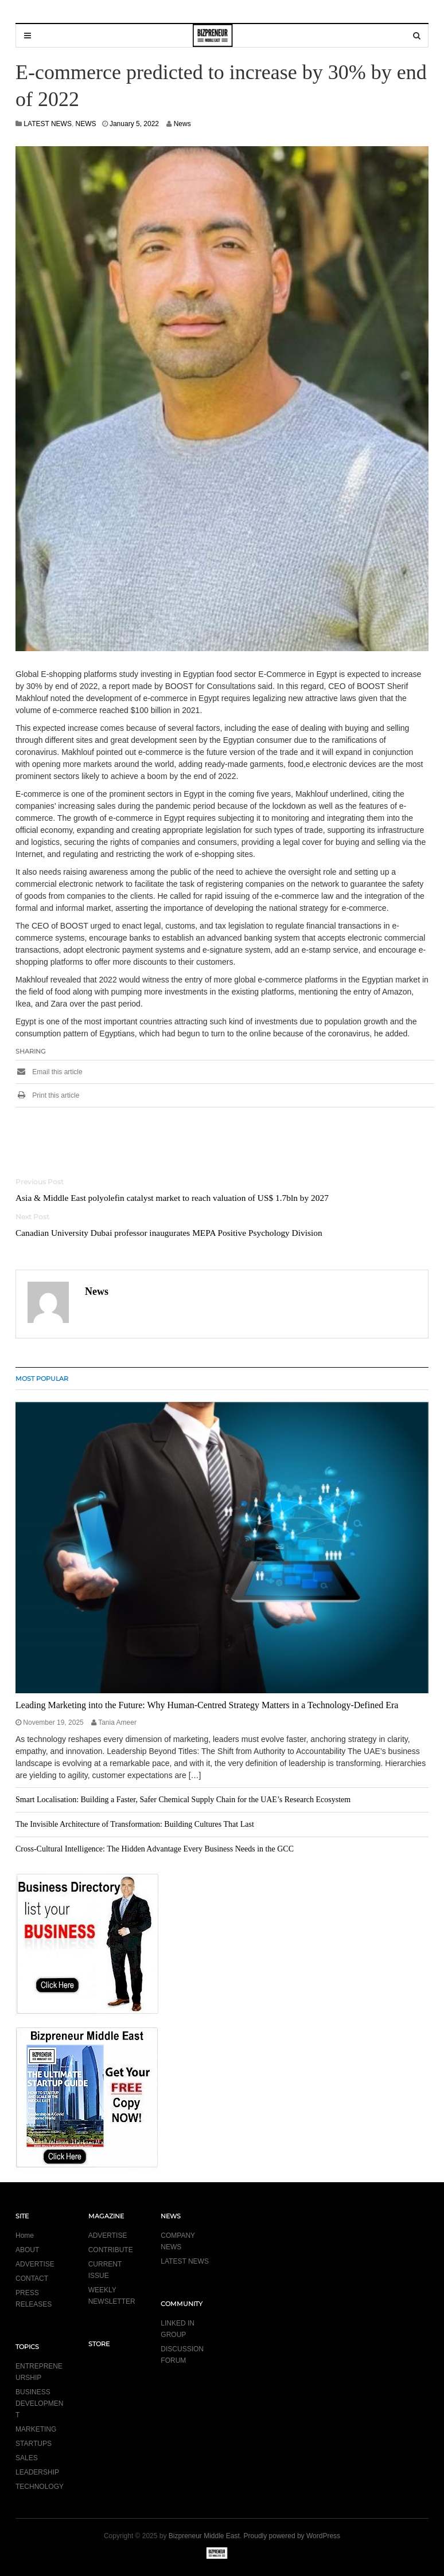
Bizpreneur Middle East (204, 2536)
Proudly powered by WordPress (292, 2536)
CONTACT (31, 2278)
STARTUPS (33, 2444)
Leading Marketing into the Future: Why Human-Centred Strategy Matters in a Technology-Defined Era (206, 1705)
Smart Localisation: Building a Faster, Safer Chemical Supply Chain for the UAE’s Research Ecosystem (182, 1799)
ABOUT (27, 2250)
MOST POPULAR (41, 1379)
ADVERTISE (34, 2264)
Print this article (47, 1095)
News (182, 124)
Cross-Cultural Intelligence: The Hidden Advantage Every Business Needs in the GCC (154, 1849)
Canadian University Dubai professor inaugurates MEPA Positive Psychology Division (168, 1233)
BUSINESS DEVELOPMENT (39, 2403)
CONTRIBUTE (110, 2250)
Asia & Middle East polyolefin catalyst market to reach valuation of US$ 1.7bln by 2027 (172, 1198)
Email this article (49, 1072)
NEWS (86, 124)
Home (24, 2236)
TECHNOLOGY (39, 2487)
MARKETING (35, 2429)
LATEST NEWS (48, 124)
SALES (26, 2458)
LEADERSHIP (37, 2472)
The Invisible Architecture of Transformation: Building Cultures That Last (134, 1824)
